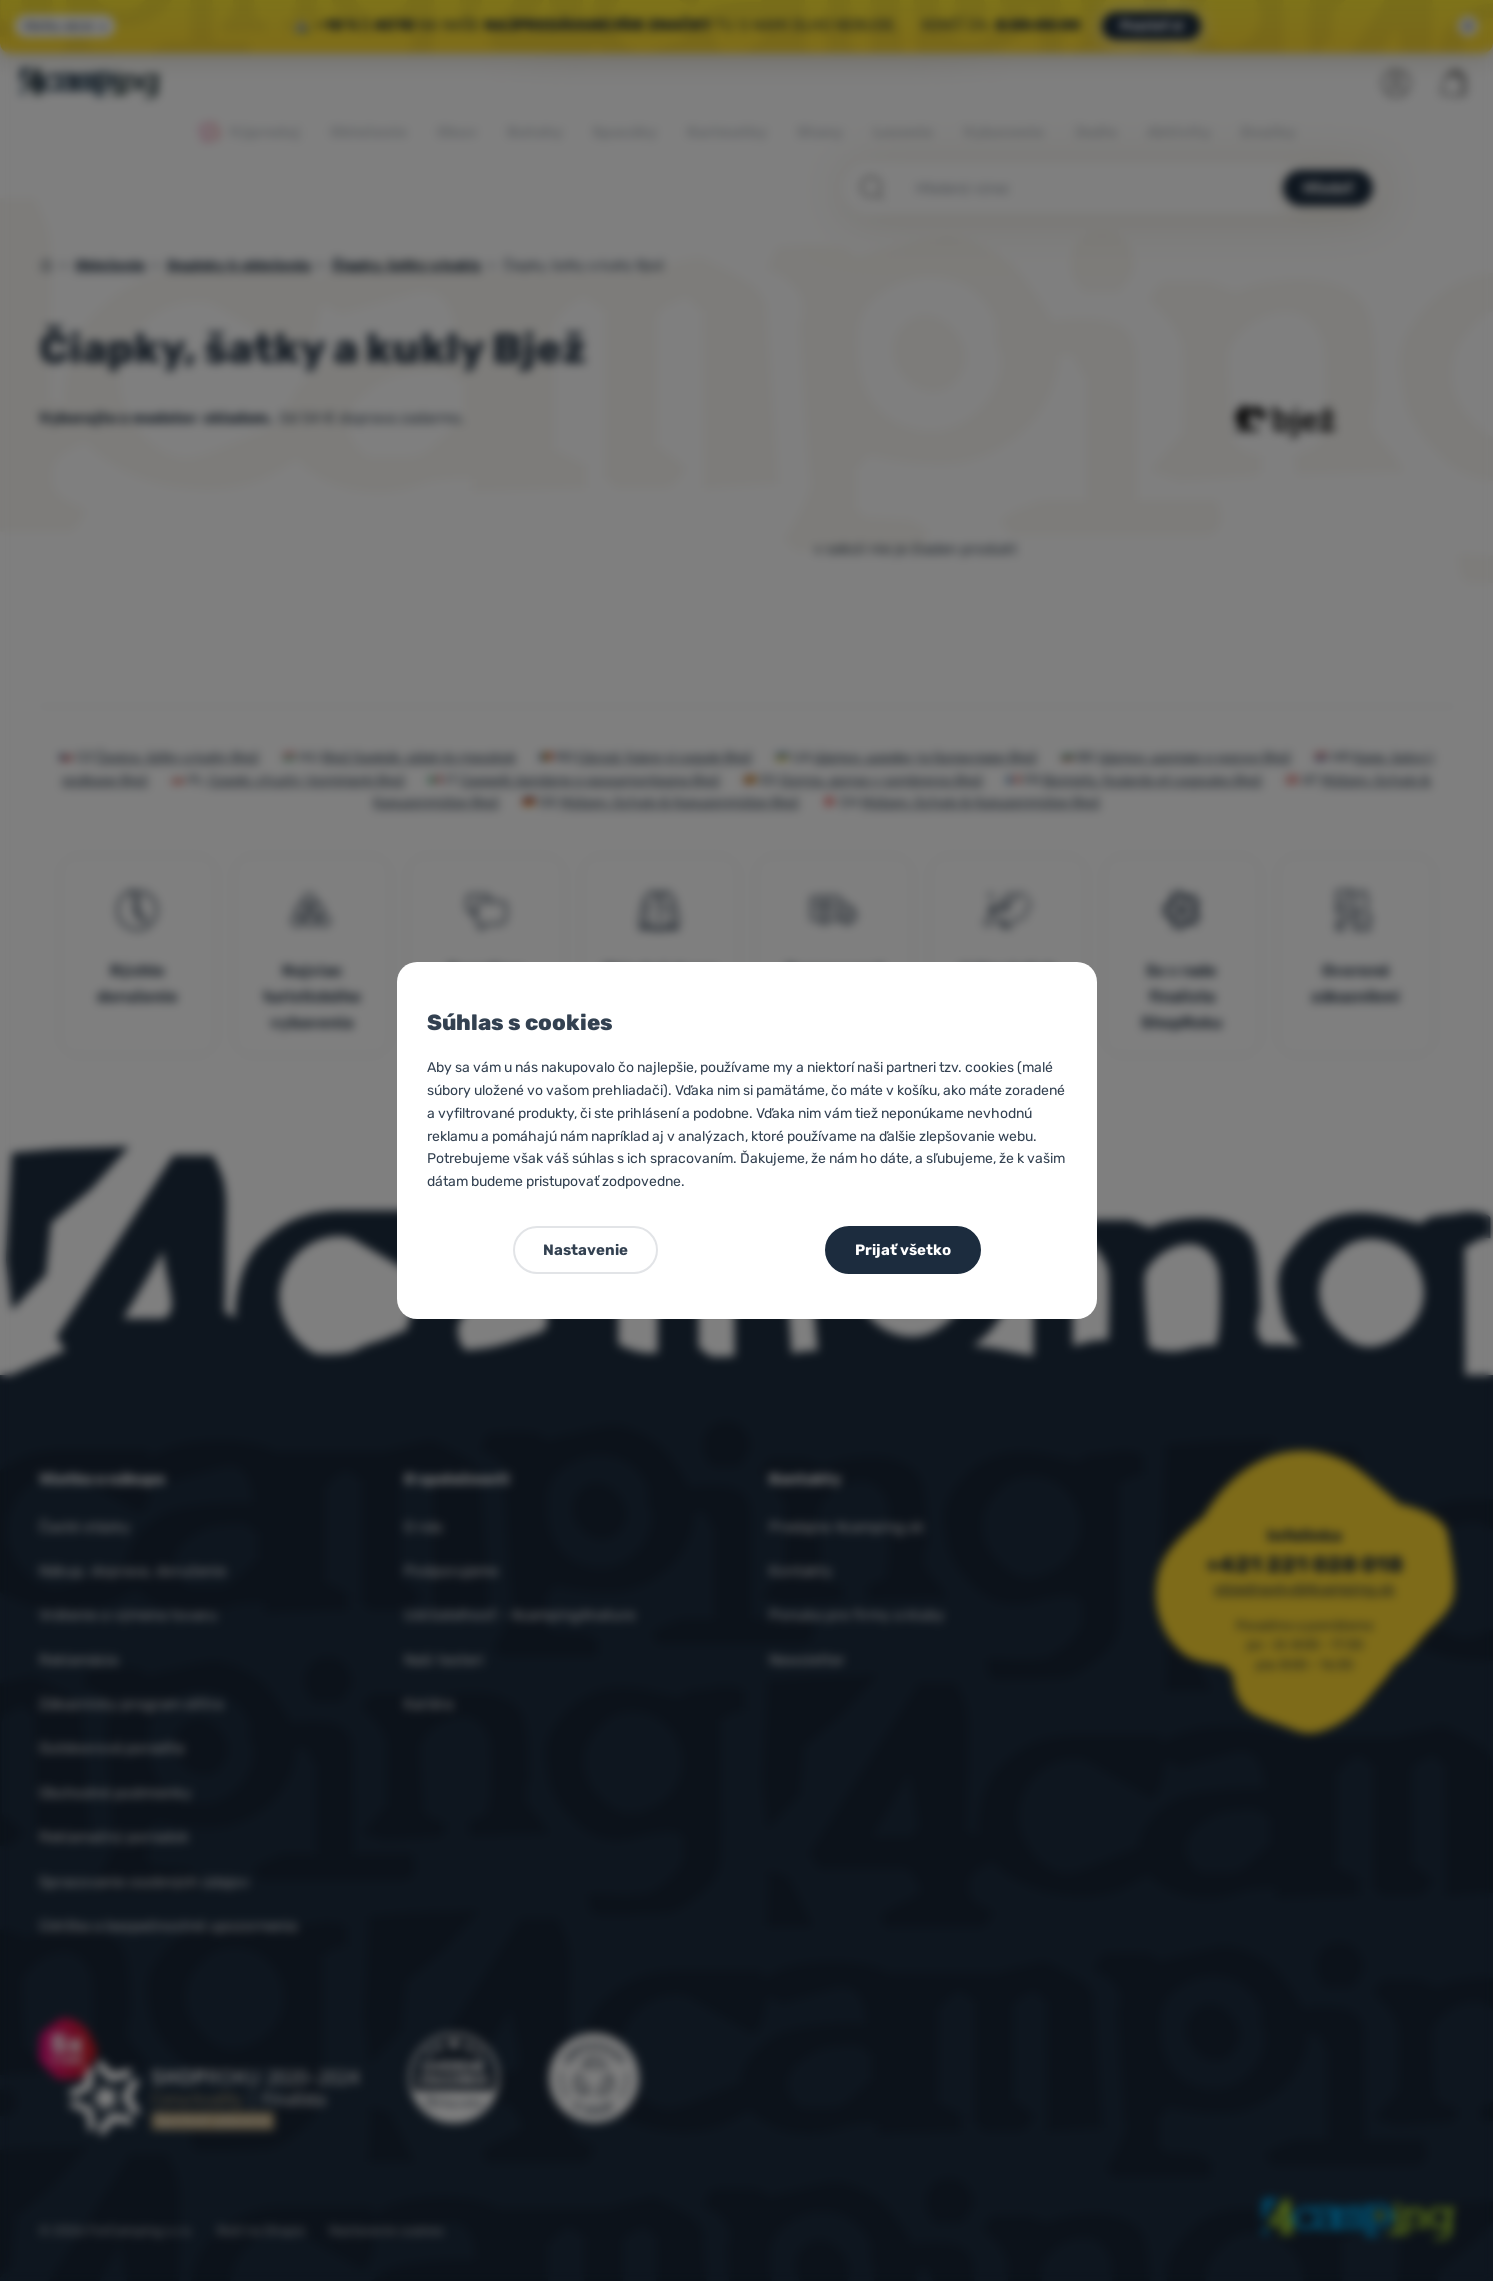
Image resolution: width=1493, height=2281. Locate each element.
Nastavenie (585, 1250)
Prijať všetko (903, 1250)
